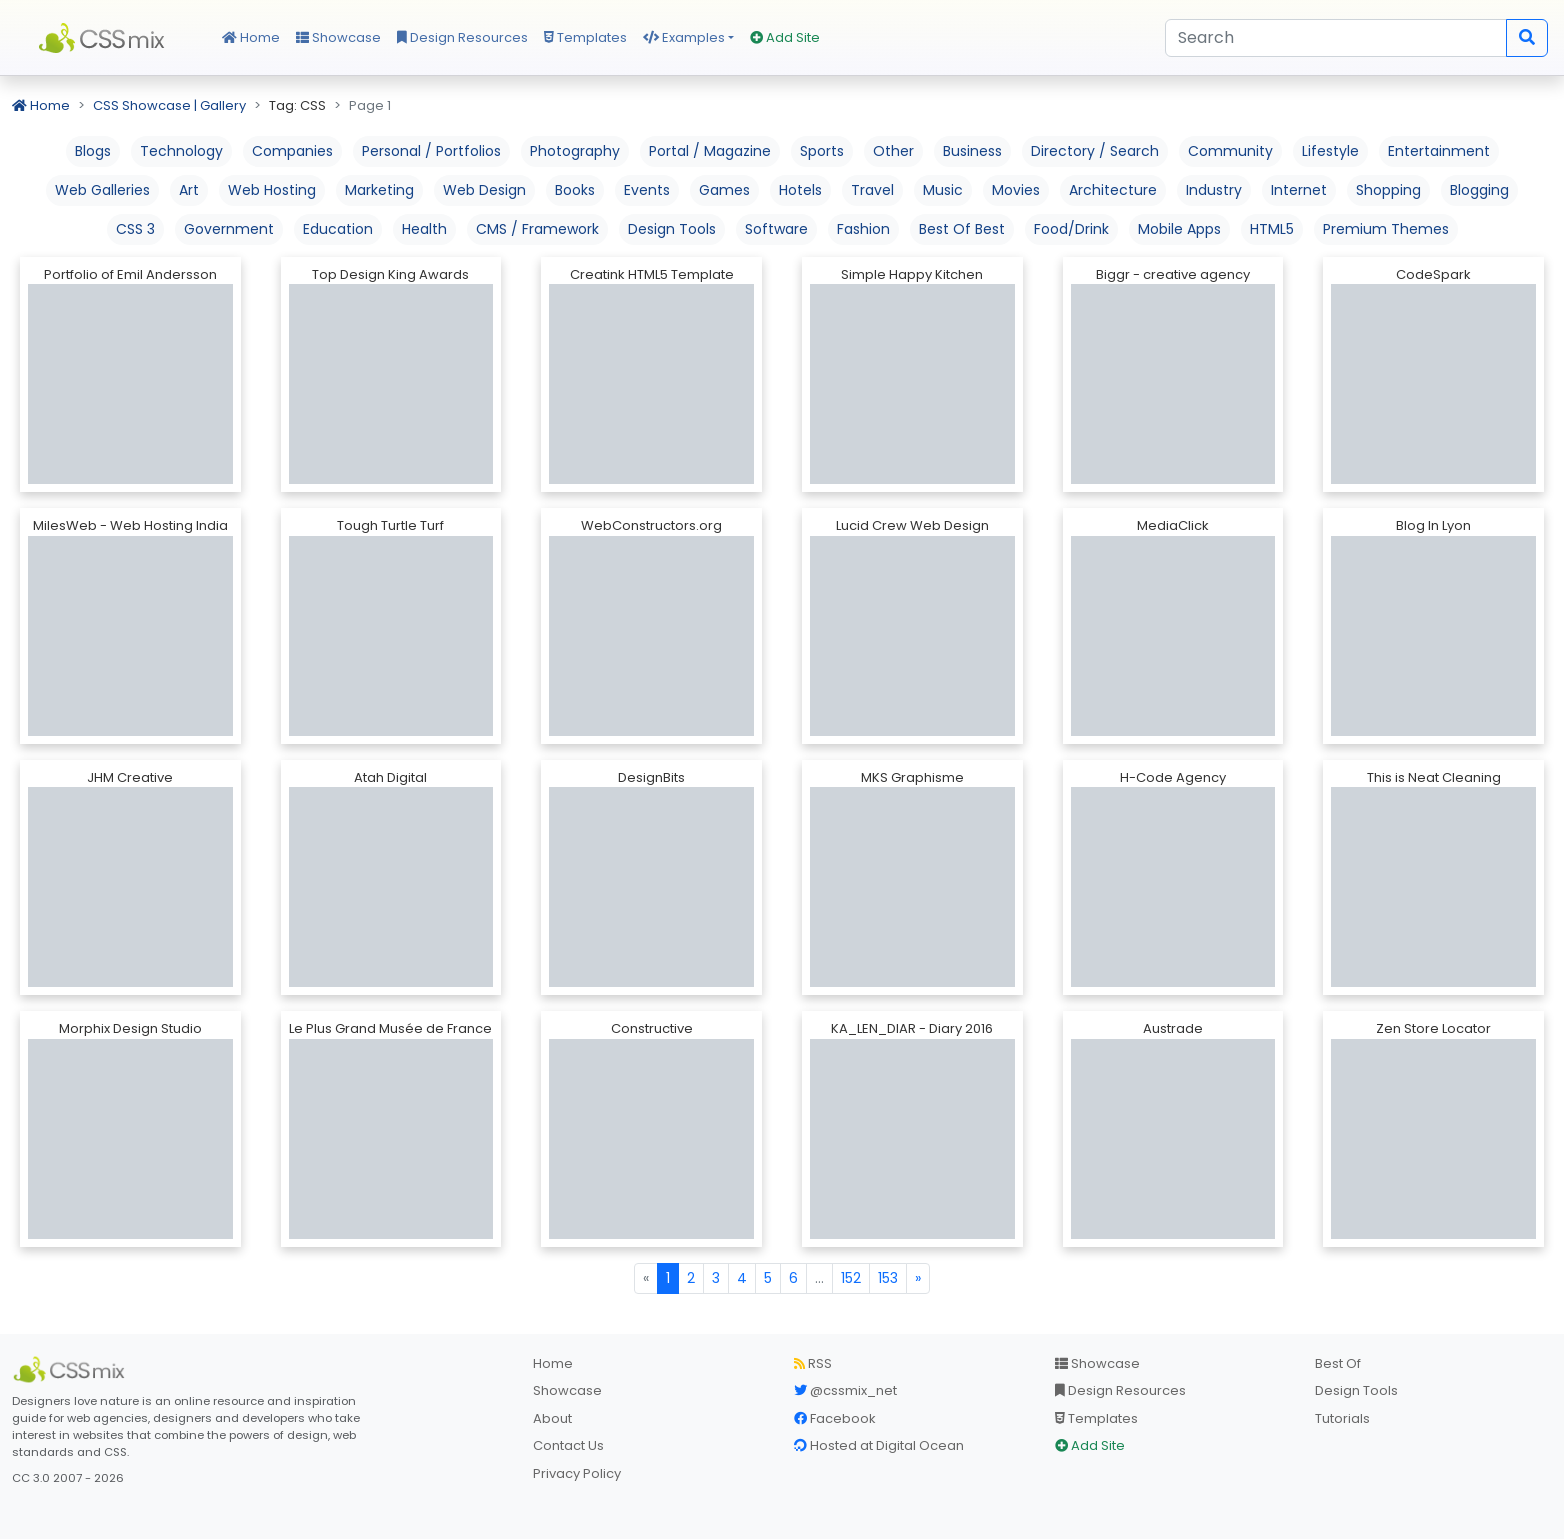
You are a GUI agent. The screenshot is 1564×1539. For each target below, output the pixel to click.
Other (893, 151)
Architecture (1113, 190)
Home (251, 37)
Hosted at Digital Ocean (879, 1445)
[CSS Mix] (72, 1370)
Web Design (484, 190)
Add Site (785, 37)
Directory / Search (1095, 151)
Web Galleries (102, 190)
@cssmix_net (845, 1390)
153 (888, 1278)
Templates (585, 37)
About (552, 1418)
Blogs (93, 151)
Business (972, 151)
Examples (684, 37)
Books (575, 190)
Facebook (835, 1418)
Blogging (1479, 190)
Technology (181, 151)
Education (338, 229)
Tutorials (1342, 1418)
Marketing (379, 190)
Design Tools (672, 229)
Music (943, 190)
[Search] (1336, 38)
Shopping (1388, 190)
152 (851, 1278)
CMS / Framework (537, 229)
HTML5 (1272, 229)
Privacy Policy (577, 1473)
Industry (1214, 190)
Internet (1299, 190)
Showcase (338, 37)
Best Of (1338, 1363)
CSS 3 (135, 229)
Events (647, 190)
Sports (822, 151)
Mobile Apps (1179, 229)
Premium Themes (1386, 229)
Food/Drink (1071, 229)
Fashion (863, 229)
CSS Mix (105, 38)
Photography (575, 151)
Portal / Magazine (710, 151)
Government (229, 229)
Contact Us (568, 1445)
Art (189, 190)
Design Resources (462, 37)
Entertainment (1439, 151)
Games (724, 190)
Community (1230, 151)
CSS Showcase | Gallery (169, 105)
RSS (813, 1363)
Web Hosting (272, 190)
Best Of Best (962, 229)
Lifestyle (1330, 151)
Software (776, 229)
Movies (1016, 190)
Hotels (800, 190)
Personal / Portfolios (431, 151)
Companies (292, 151)
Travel (872, 190)
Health (424, 229)
